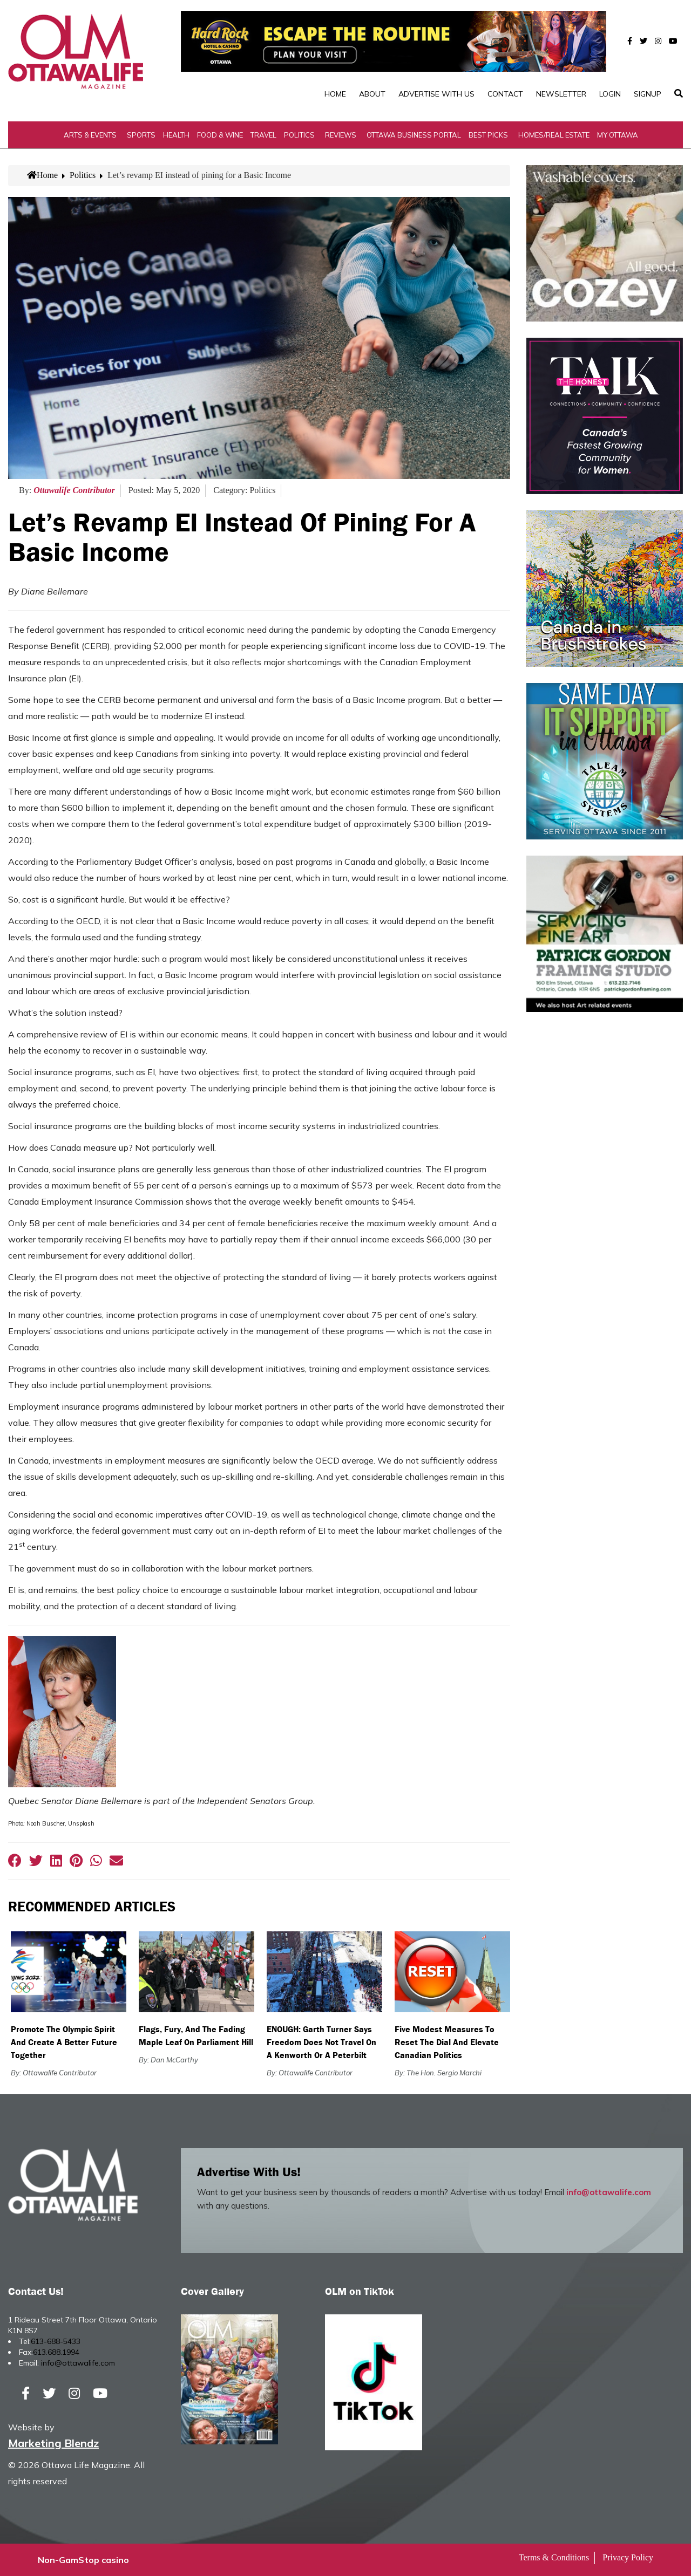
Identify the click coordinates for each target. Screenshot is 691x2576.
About (372, 94)
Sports (141, 135)
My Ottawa (617, 135)
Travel (263, 135)
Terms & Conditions (554, 2557)
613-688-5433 (55, 2341)
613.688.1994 (56, 2352)
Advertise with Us (436, 94)
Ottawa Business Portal (414, 135)
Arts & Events (90, 135)
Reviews (340, 135)
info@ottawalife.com (608, 2192)
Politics (299, 135)
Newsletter (561, 94)
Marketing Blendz (53, 2443)
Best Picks (488, 135)
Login (610, 94)
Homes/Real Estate (554, 135)
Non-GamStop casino (83, 2559)
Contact (505, 94)
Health (176, 135)
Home (335, 94)
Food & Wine (220, 135)
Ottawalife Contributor (74, 490)
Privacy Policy (627, 2557)
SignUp (647, 94)
